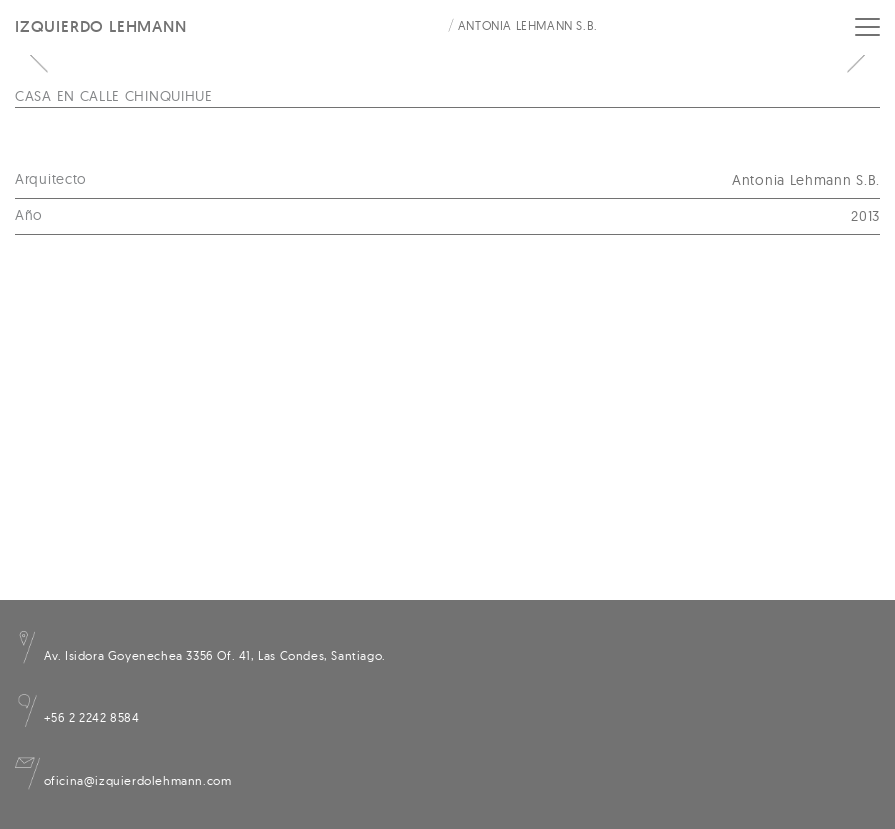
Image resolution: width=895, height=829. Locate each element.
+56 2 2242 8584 (77, 717)
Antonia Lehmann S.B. (528, 25)
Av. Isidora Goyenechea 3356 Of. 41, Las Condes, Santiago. (200, 655)
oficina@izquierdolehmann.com (123, 780)
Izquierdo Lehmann (101, 26)
